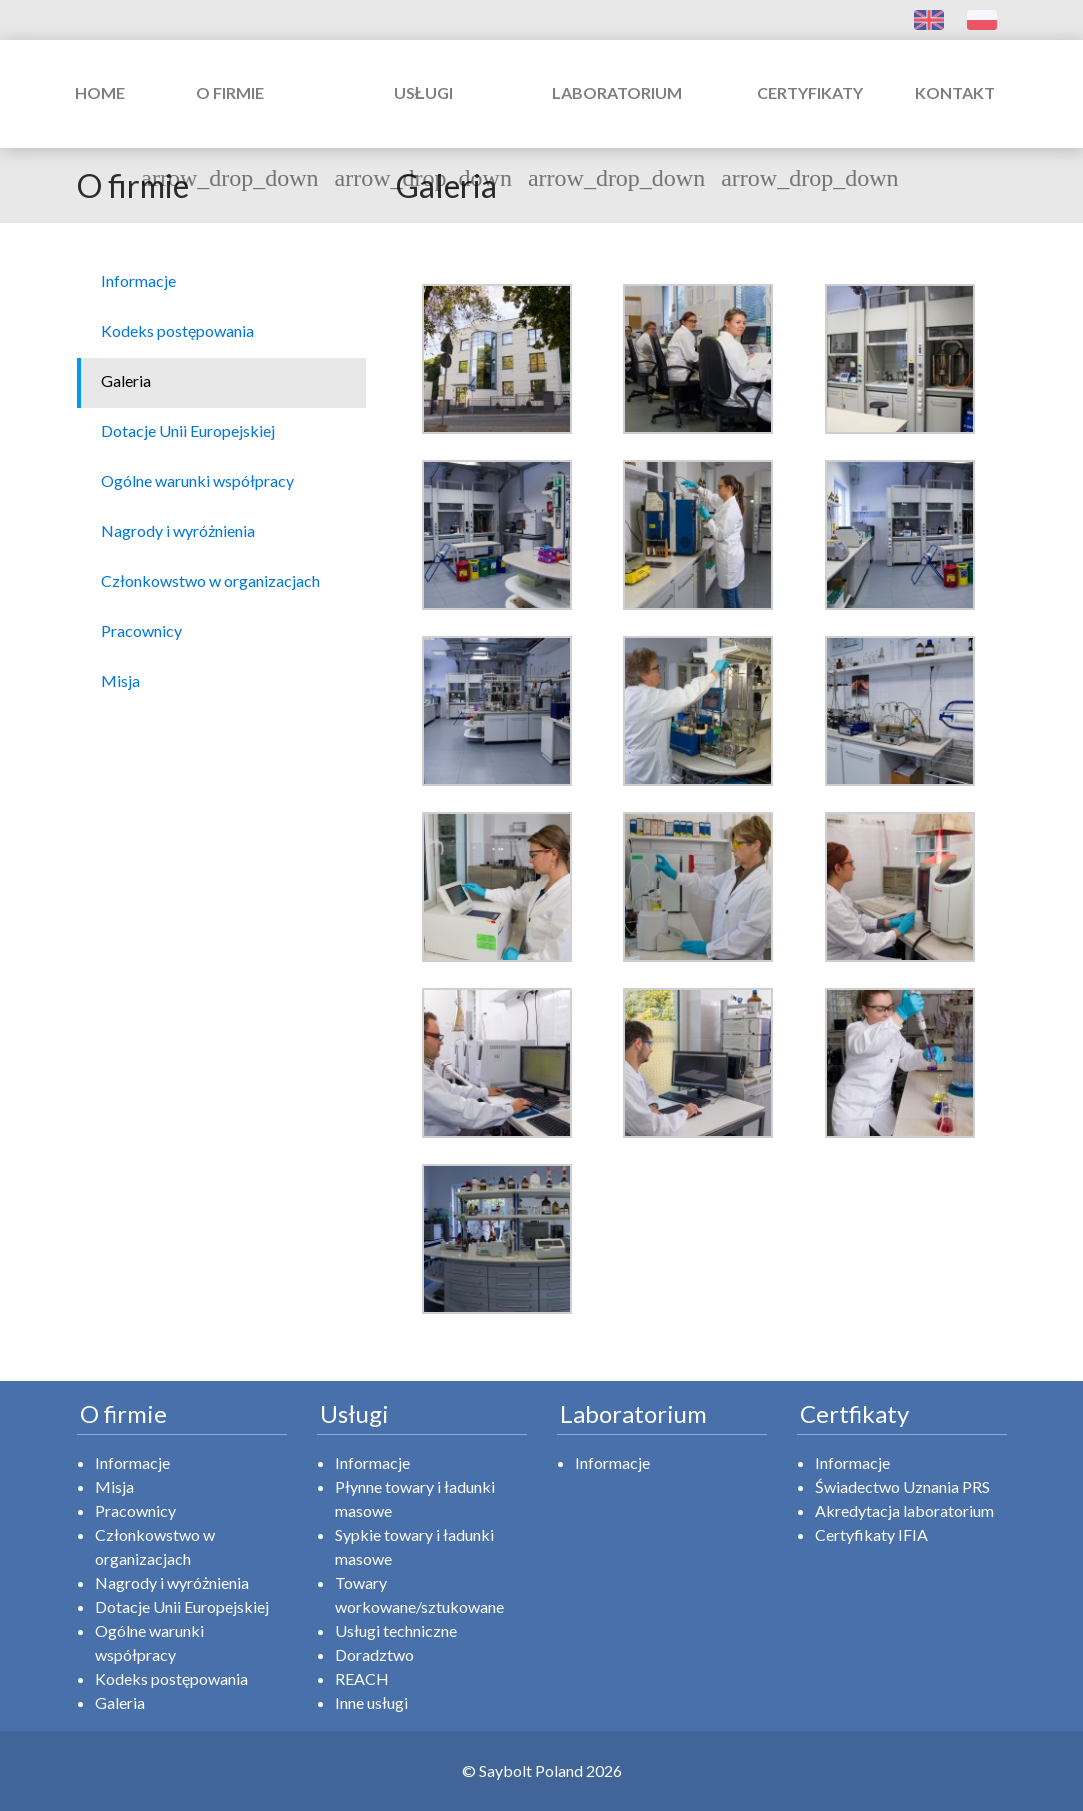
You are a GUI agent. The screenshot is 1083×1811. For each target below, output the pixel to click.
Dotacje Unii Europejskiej (182, 1606)
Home (100, 92)
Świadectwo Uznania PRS (902, 1486)
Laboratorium (616, 113)
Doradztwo (374, 1654)
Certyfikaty (809, 113)
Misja (114, 1486)
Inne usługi (371, 1702)
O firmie (229, 113)
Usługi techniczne (396, 1630)
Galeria (120, 1702)
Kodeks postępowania (171, 1678)
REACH (362, 1678)
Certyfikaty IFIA (871, 1534)
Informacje (132, 1462)
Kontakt (955, 92)
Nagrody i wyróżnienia (172, 1582)
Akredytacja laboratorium (904, 1510)
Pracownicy (135, 1510)
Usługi (423, 113)
